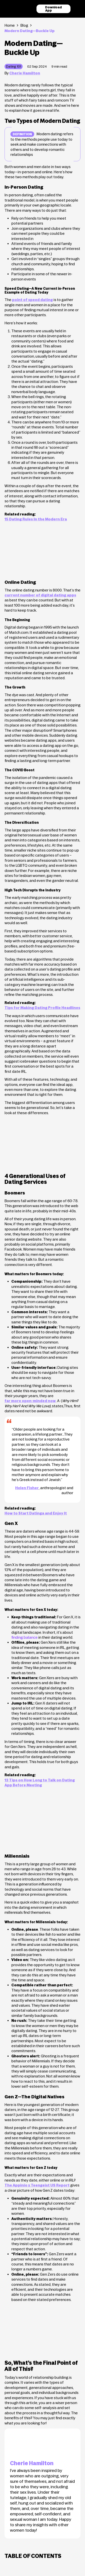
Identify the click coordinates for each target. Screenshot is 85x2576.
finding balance (24, 1637)
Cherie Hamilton (24, 73)
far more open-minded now (30, 1401)
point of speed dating (32, 300)
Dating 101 (13, 66)
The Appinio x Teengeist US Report (37, 2185)
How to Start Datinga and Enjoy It (36, 1513)
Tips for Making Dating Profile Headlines (42, 1008)
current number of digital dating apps (40, 595)
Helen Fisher (27, 1488)
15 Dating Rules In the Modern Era (36, 519)
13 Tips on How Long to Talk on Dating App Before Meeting (40, 1782)
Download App (53, 8)
